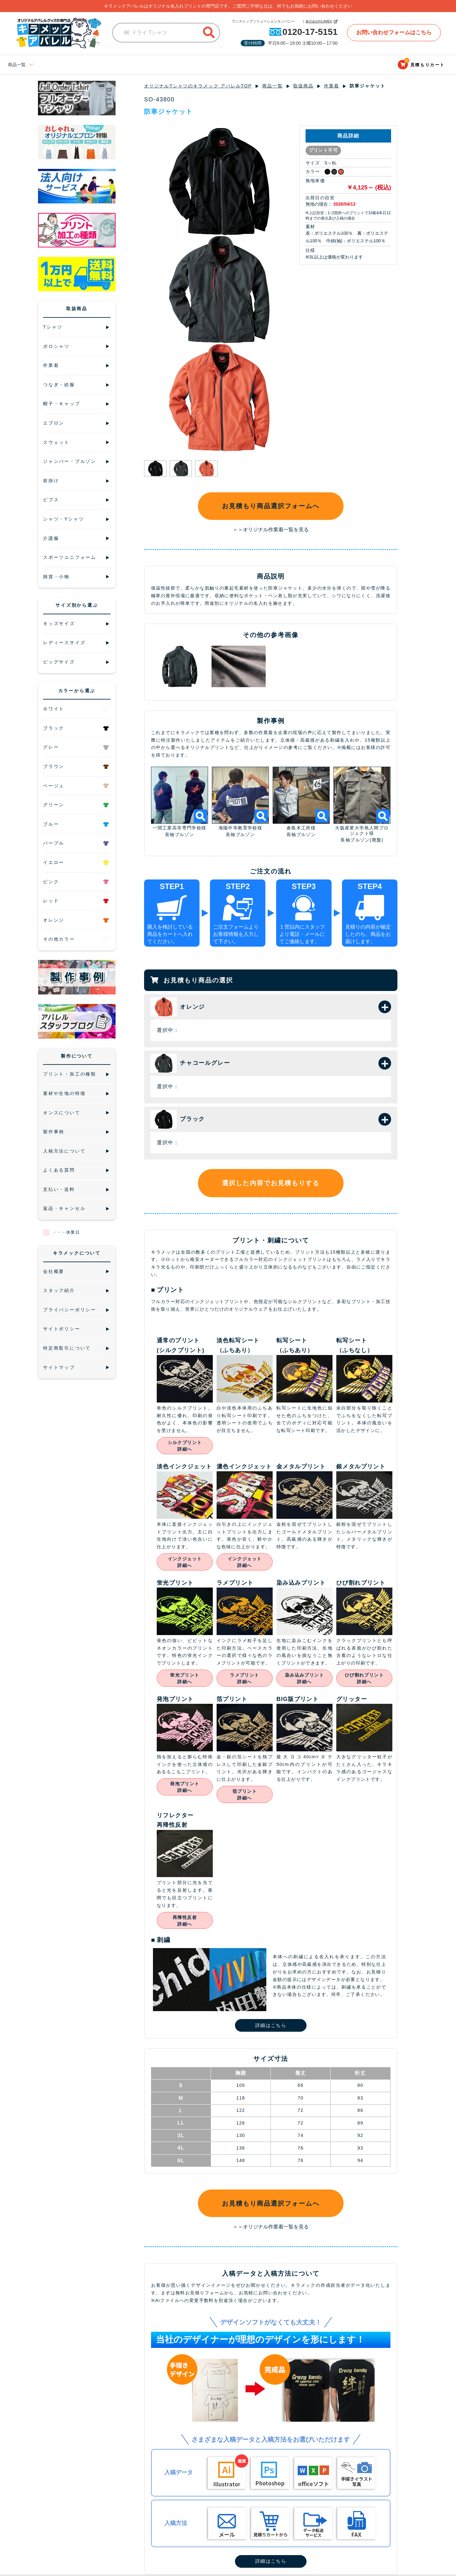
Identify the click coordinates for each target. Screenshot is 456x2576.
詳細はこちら (271, 2026)
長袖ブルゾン (179, 835)
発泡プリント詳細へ (184, 1787)
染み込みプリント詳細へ (304, 1679)
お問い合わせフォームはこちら (393, 32)
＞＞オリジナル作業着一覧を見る (271, 530)
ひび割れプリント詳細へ (364, 1679)
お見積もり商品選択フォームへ (271, 506)
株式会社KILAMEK (313, 21)
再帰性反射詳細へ (185, 1921)
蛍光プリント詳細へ (184, 1679)
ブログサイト (173, 64)
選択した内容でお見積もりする (271, 1183)
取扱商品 (304, 85)
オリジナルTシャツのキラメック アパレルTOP (198, 85)
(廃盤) (376, 840)
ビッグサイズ (101, 64)
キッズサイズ (137, 64)
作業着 (331, 85)
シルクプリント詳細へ (185, 1446)
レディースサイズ (60, 64)
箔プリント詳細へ (244, 1795)
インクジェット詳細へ (185, 1563)
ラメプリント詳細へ (244, 1679)
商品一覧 (273, 85)
